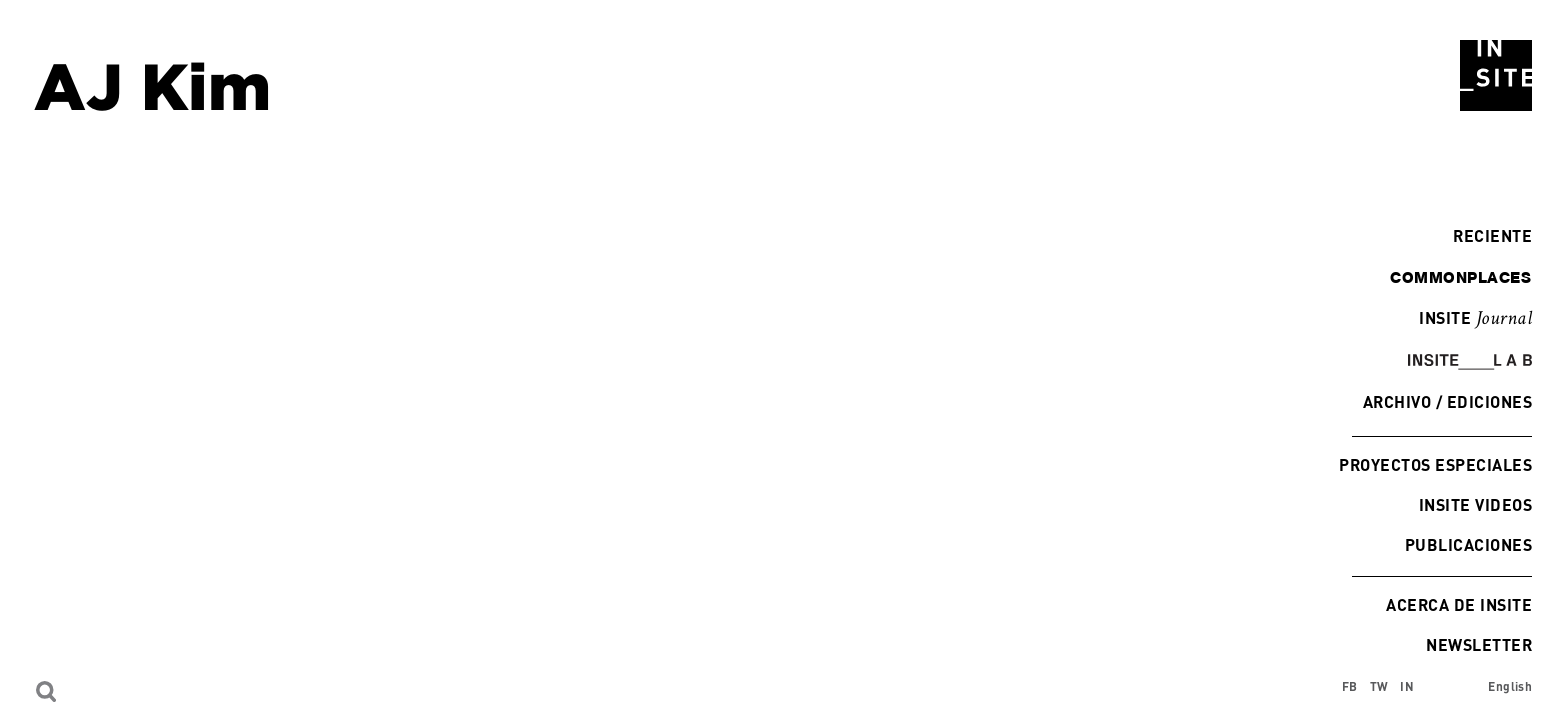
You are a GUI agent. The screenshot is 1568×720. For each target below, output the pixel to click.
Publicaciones (1468, 544)
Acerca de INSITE (1459, 604)
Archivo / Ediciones (1447, 401)
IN (1407, 686)
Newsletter (1479, 644)
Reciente (1487, 235)
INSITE (1475, 319)
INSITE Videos (1475, 504)
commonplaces (1460, 277)
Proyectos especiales (1435, 464)
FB (1350, 686)
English (1510, 686)
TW (1379, 686)
